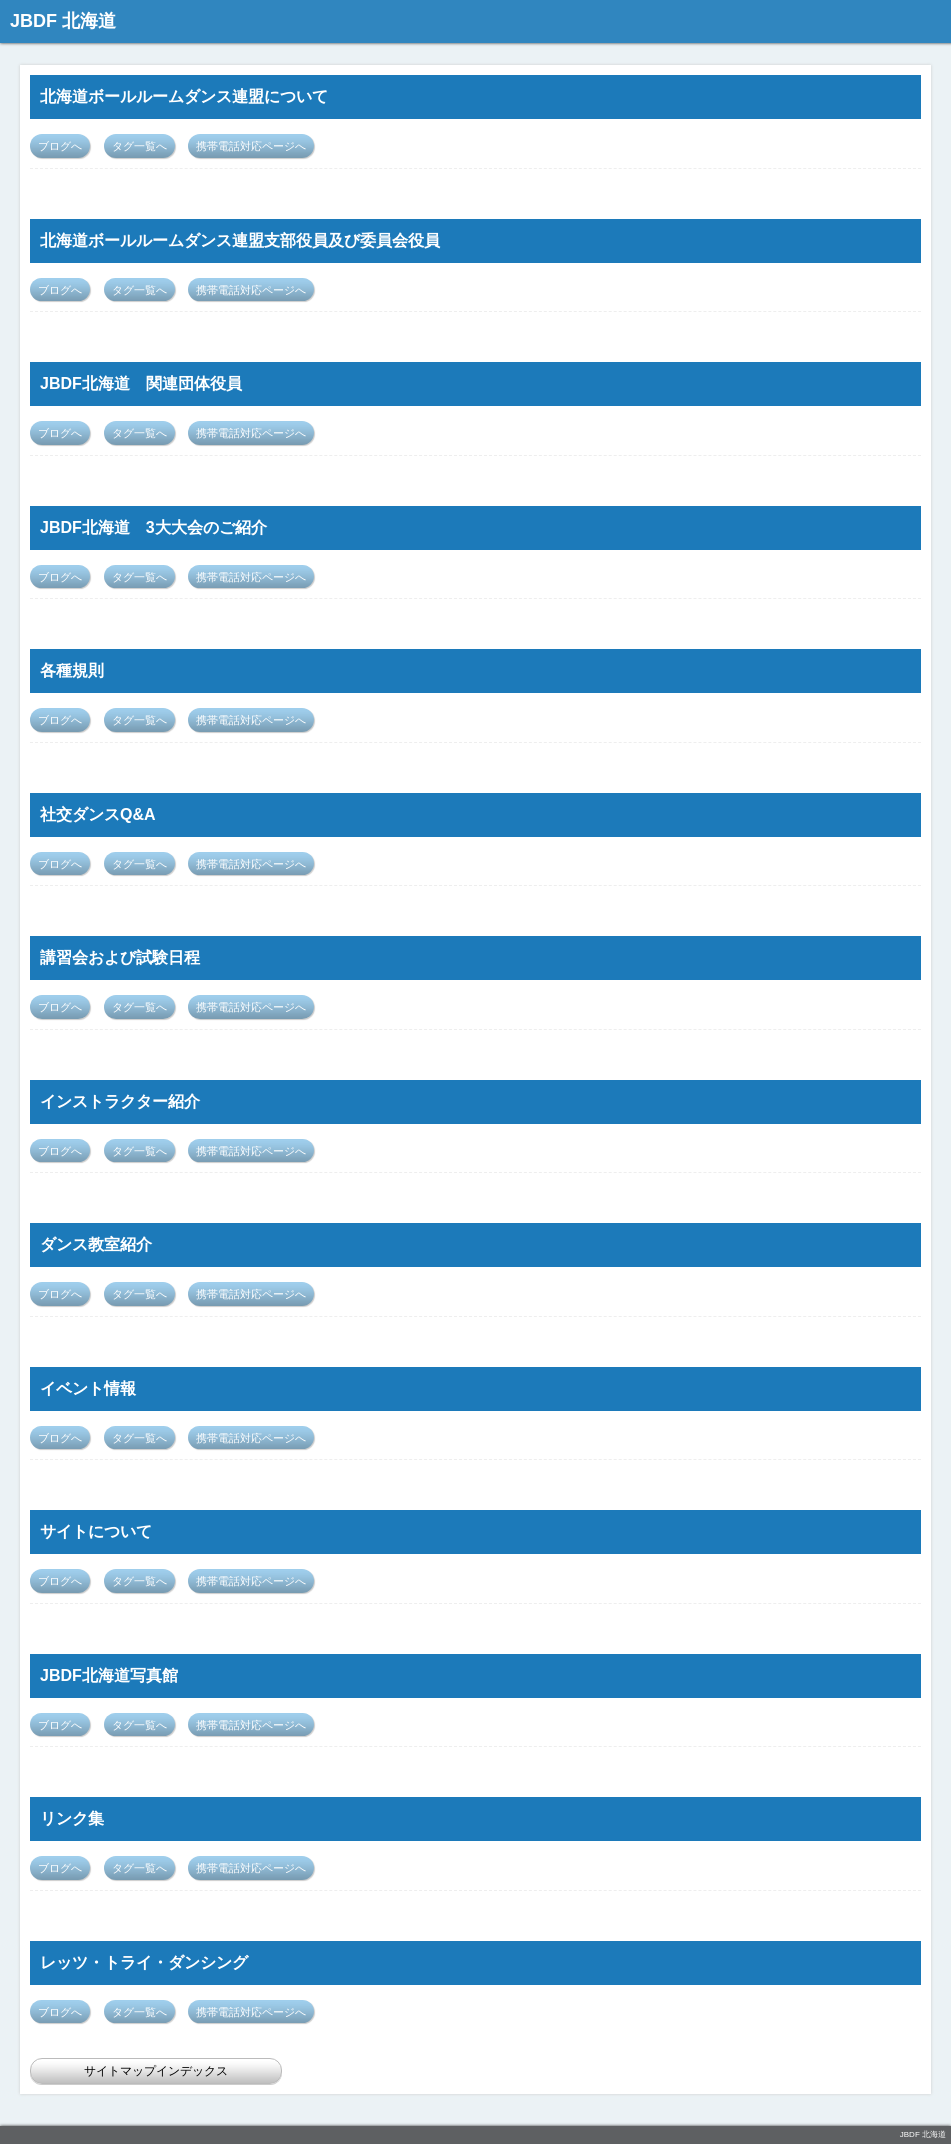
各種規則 (72, 670)
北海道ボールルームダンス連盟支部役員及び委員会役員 (240, 240)
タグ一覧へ (139, 146)
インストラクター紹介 (120, 1101)
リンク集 (72, 1818)
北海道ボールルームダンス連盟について (184, 96)
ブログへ (60, 146)
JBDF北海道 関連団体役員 (141, 383)
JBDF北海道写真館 (109, 1675)
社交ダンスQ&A (98, 814)
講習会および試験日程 (120, 957)
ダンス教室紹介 (96, 1244)
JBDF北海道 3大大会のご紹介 (153, 527)
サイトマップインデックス (156, 2071)
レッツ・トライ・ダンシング (144, 1962)
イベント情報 (88, 1388)
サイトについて (96, 1531)
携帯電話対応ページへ (251, 146)
